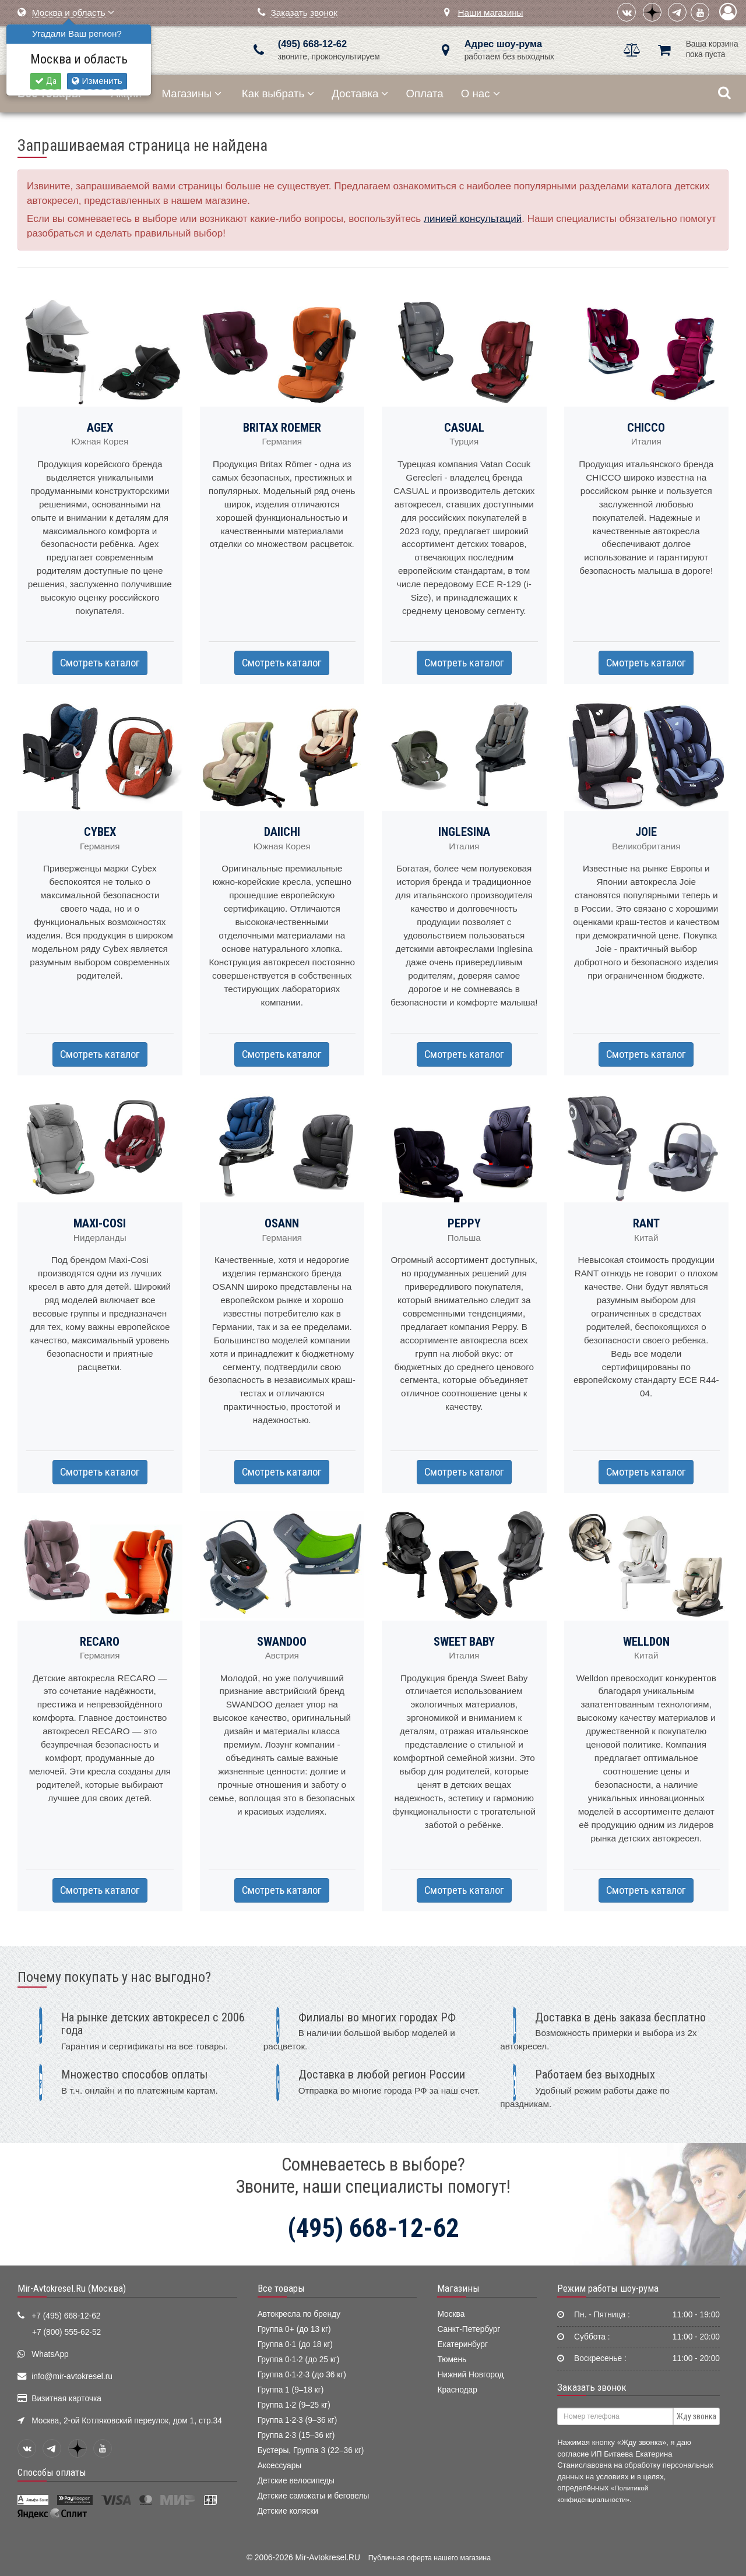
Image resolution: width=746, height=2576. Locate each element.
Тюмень (451, 2359)
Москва (451, 2314)
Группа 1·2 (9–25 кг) (294, 2405)
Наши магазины (490, 12)
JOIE (646, 832)
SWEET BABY (464, 1642)
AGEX (100, 428)
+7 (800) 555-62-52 (66, 2332)
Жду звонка (696, 2416)
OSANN (282, 1223)
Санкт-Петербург (468, 2329)
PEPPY (464, 1223)
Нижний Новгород (470, 2374)
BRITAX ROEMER (282, 428)
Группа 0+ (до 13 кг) (294, 2329)
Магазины (192, 93)
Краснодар (457, 2390)
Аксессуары (280, 2465)
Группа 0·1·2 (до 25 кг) (299, 2359)
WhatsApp (50, 2354)
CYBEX (100, 832)
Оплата (424, 93)
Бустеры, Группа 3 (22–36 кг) (311, 2450)
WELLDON (646, 1642)
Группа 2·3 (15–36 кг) (296, 2435)
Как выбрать (278, 93)
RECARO (99, 1642)
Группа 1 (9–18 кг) (291, 2390)
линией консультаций (473, 218)
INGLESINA (464, 832)
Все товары (281, 2288)
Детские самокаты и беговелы (314, 2496)
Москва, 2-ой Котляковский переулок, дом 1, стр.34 (126, 2420)
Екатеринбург (462, 2344)
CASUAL (464, 428)
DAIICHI (282, 832)
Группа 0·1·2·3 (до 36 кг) (302, 2374)
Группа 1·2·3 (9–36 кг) (297, 2420)
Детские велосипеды (296, 2480)
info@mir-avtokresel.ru (71, 2376)
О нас (480, 93)
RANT (646, 1223)
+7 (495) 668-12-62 (65, 2316)
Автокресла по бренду (299, 2314)
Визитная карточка (66, 2398)
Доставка (360, 93)
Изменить (97, 81)
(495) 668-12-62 (312, 44)
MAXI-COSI (99, 1223)
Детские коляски (288, 2511)
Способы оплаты (51, 2472)
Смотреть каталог (100, 663)
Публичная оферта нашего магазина (429, 2558)
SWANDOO (282, 1642)
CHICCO (646, 428)
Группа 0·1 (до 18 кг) (295, 2344)
